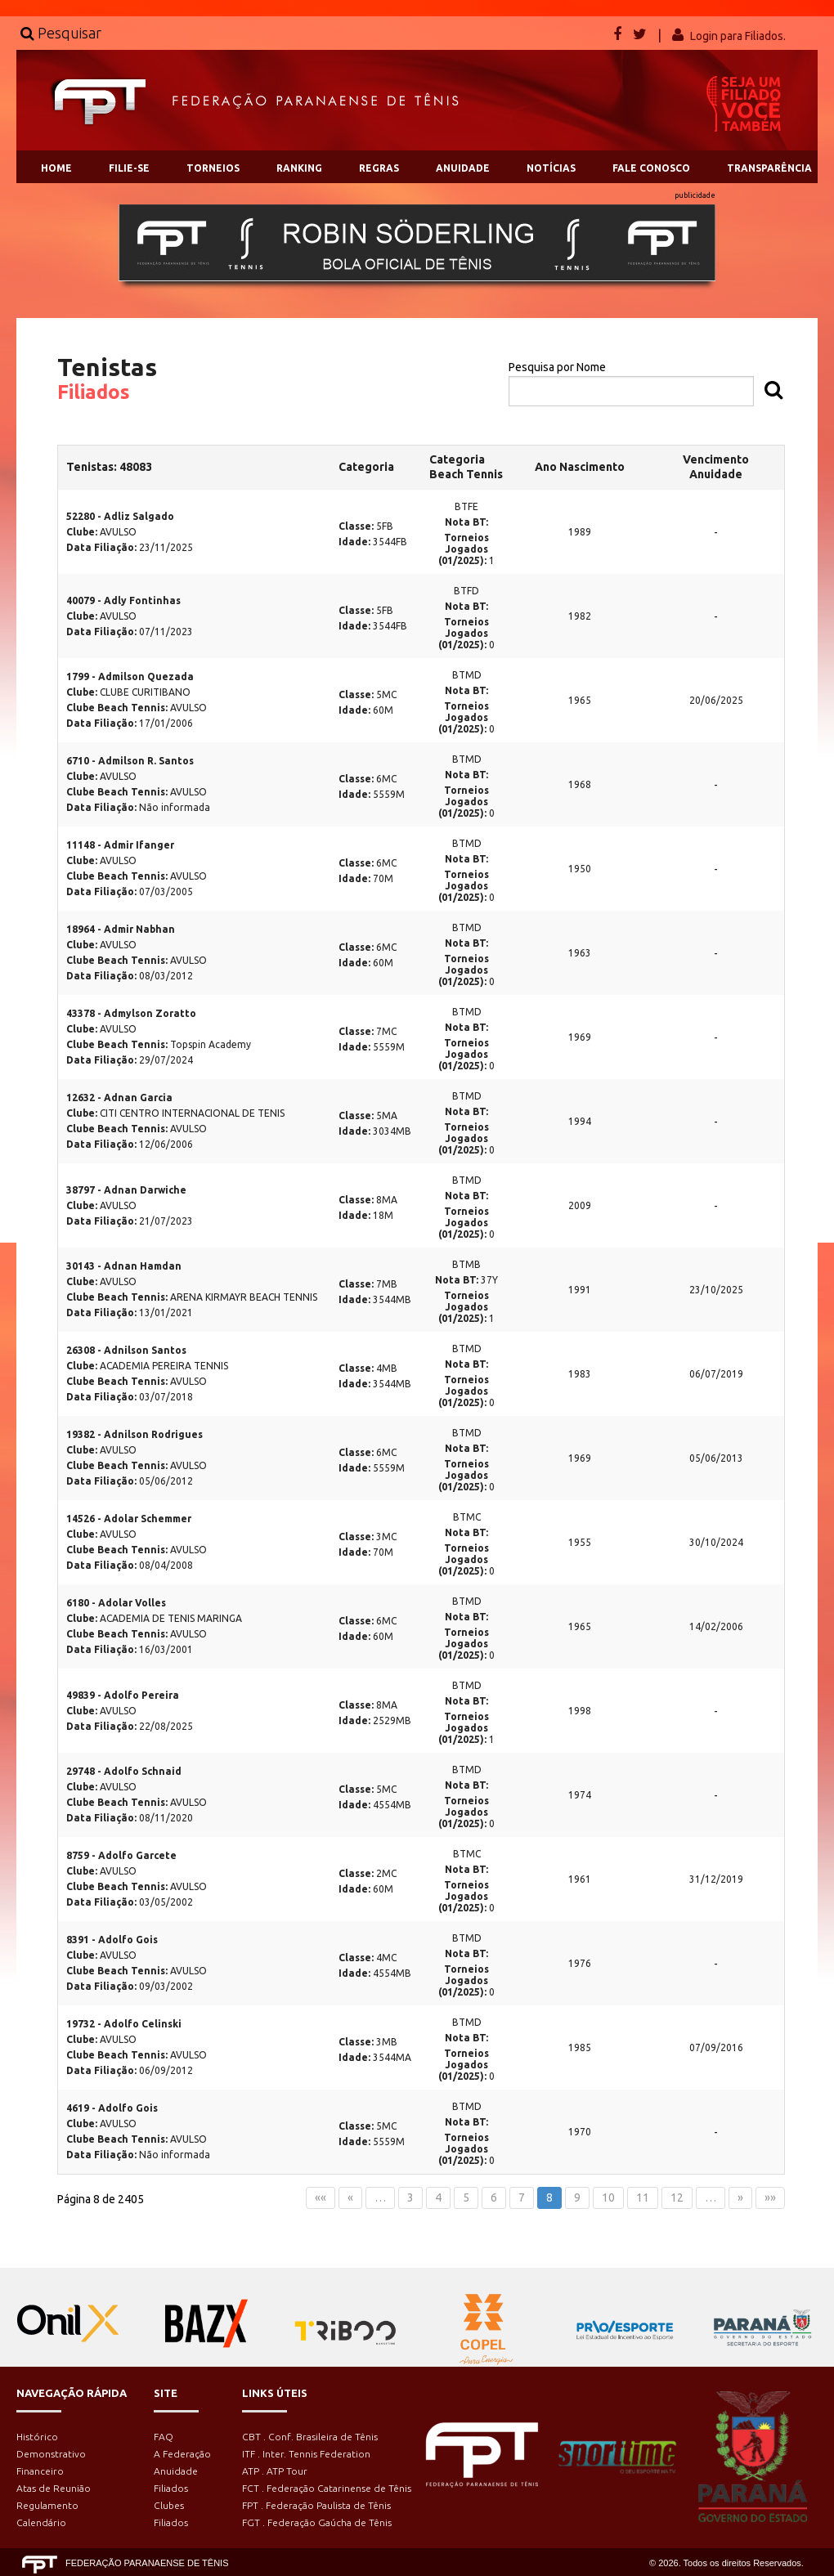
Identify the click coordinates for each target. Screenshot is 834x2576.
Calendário (41, 2522)
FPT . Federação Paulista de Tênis (316, 2505)
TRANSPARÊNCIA (769, 168)
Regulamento (47, 2505)
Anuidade (176, 2471)
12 (677, 2197)
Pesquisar (60, 33)
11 (642, 2197)
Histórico (37, 2436)
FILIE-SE (129, 168)
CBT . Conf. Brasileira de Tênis (310, 2436)
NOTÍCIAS (551, 168)
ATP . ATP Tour (274, 2471)
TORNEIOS (213, 168)
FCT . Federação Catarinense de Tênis (326, 2488)
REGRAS (379, 168)
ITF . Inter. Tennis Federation (306, 2453)
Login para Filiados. (738, 36)
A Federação (182, 2453)
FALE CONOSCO (651, 168)
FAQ (163, 2436)
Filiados (171, 2488)
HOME (56, 168)
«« (320, 2197)
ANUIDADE (463, 168)
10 (608, 2197)
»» (770, 2197)
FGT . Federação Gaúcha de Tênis (317, 2522)
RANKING (299, 168)
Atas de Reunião (53, 2488)
